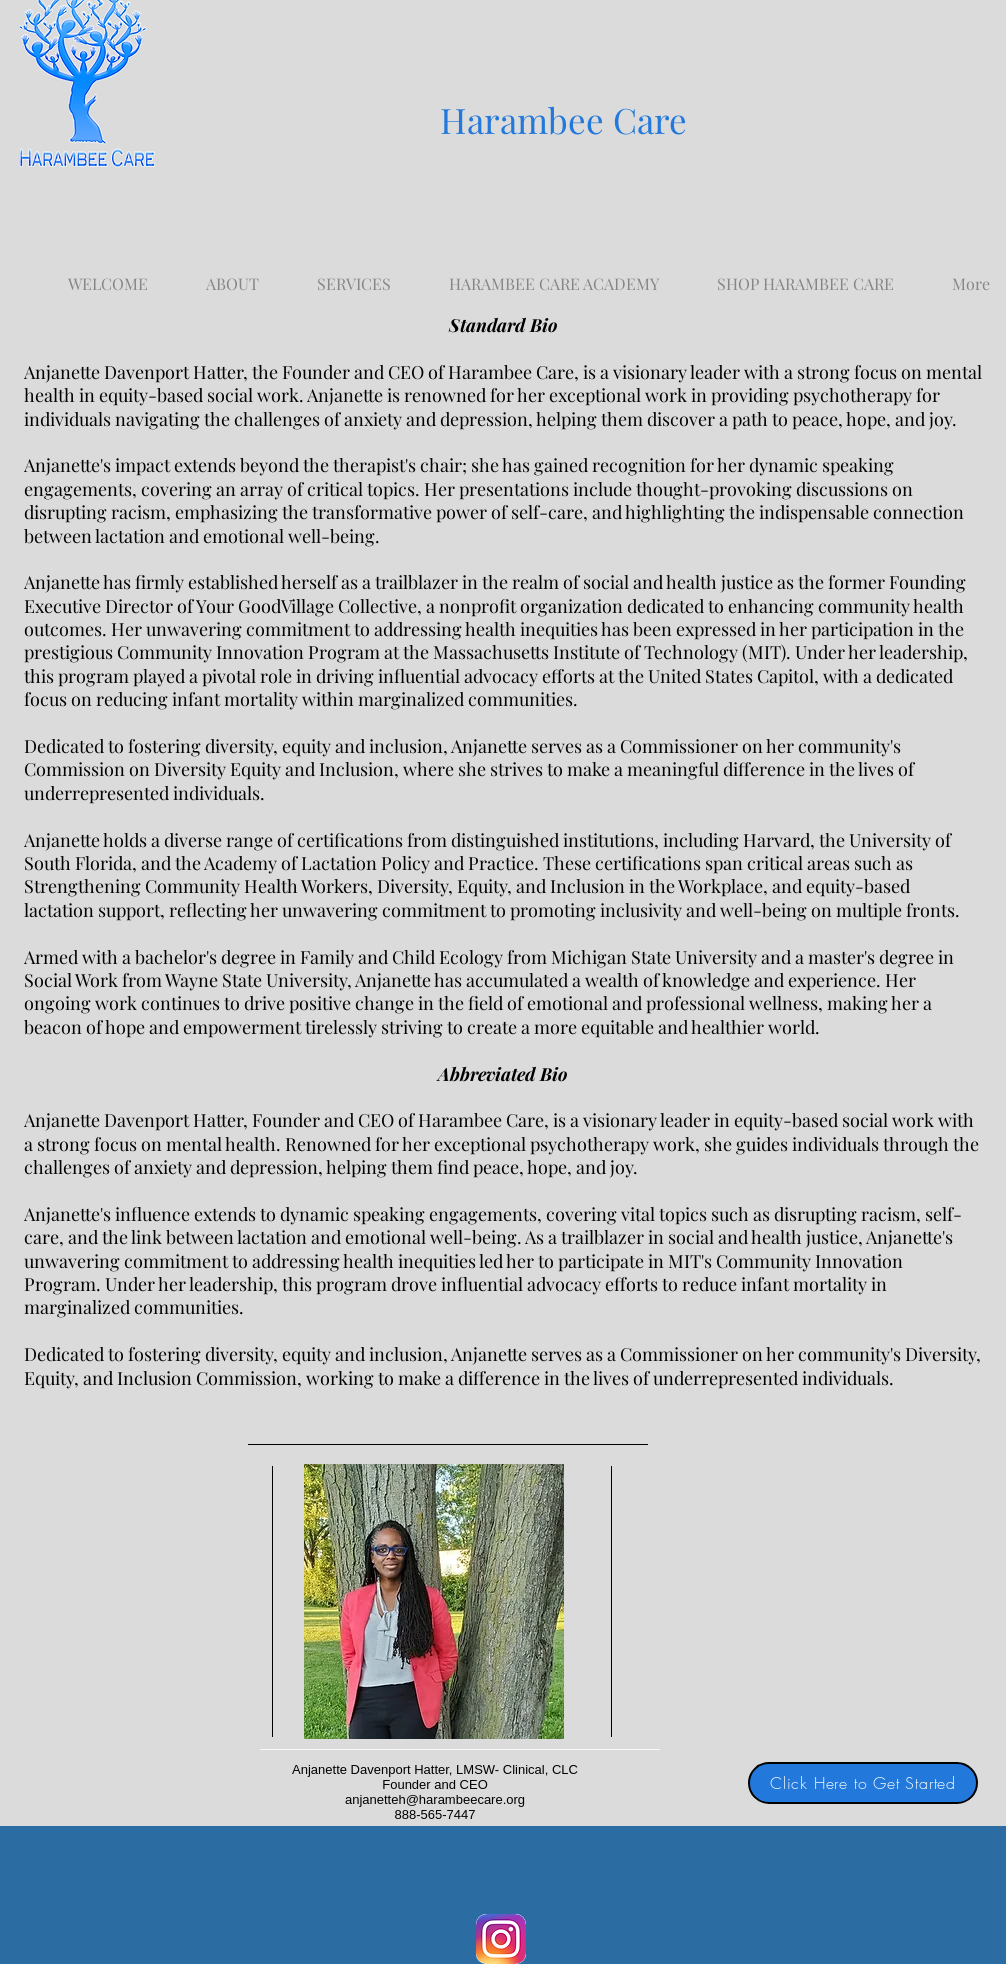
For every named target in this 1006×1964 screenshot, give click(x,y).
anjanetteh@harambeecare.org (435, 1799)
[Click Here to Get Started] (863, 1783)
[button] (354, 274)
